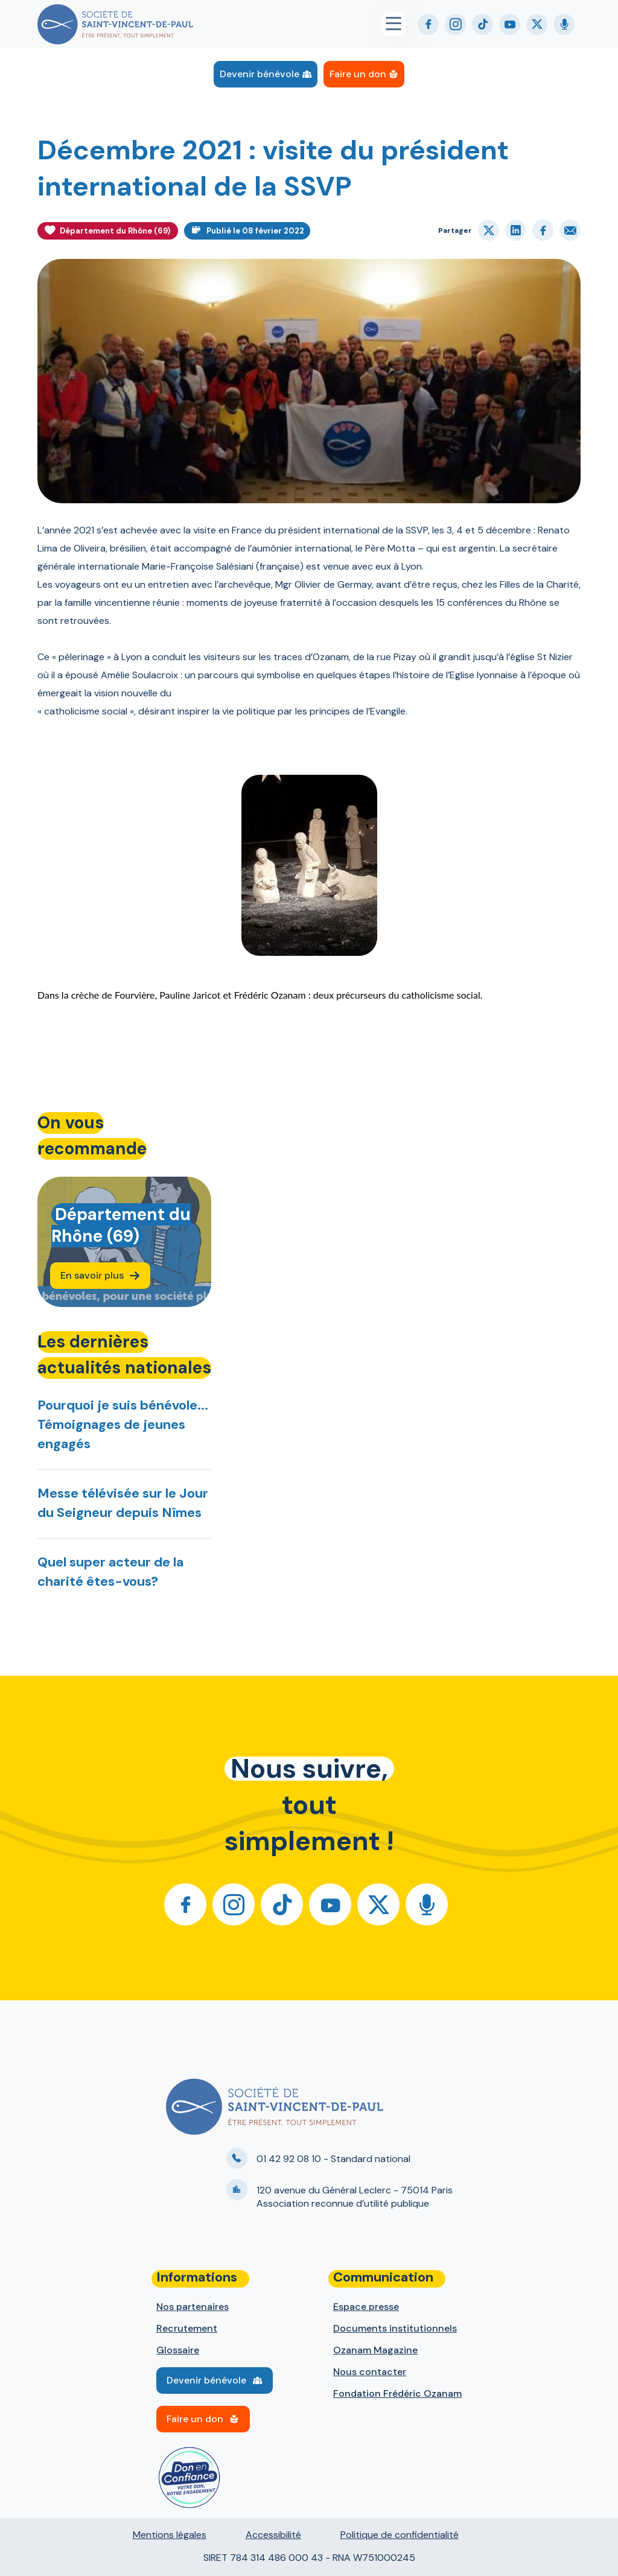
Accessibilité (273, 2534)
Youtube (509, 24)
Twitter (536, 24)
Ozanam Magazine (375, 2350)
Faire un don (358, 74)
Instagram (455, 24)
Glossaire (177, 2350)
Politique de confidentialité (399, 2534)
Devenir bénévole (259, 74)
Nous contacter (369, 2371)
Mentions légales (169, 2534)
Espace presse (366, 2306)
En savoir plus (92, 1275)
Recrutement (186, 2328)
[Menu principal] (399, 24)
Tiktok (482, 24)
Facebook (428, 24)
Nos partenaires (192, 2306)
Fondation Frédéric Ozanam (397, 2393)
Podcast (564, 24)
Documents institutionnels (395, 2328)
